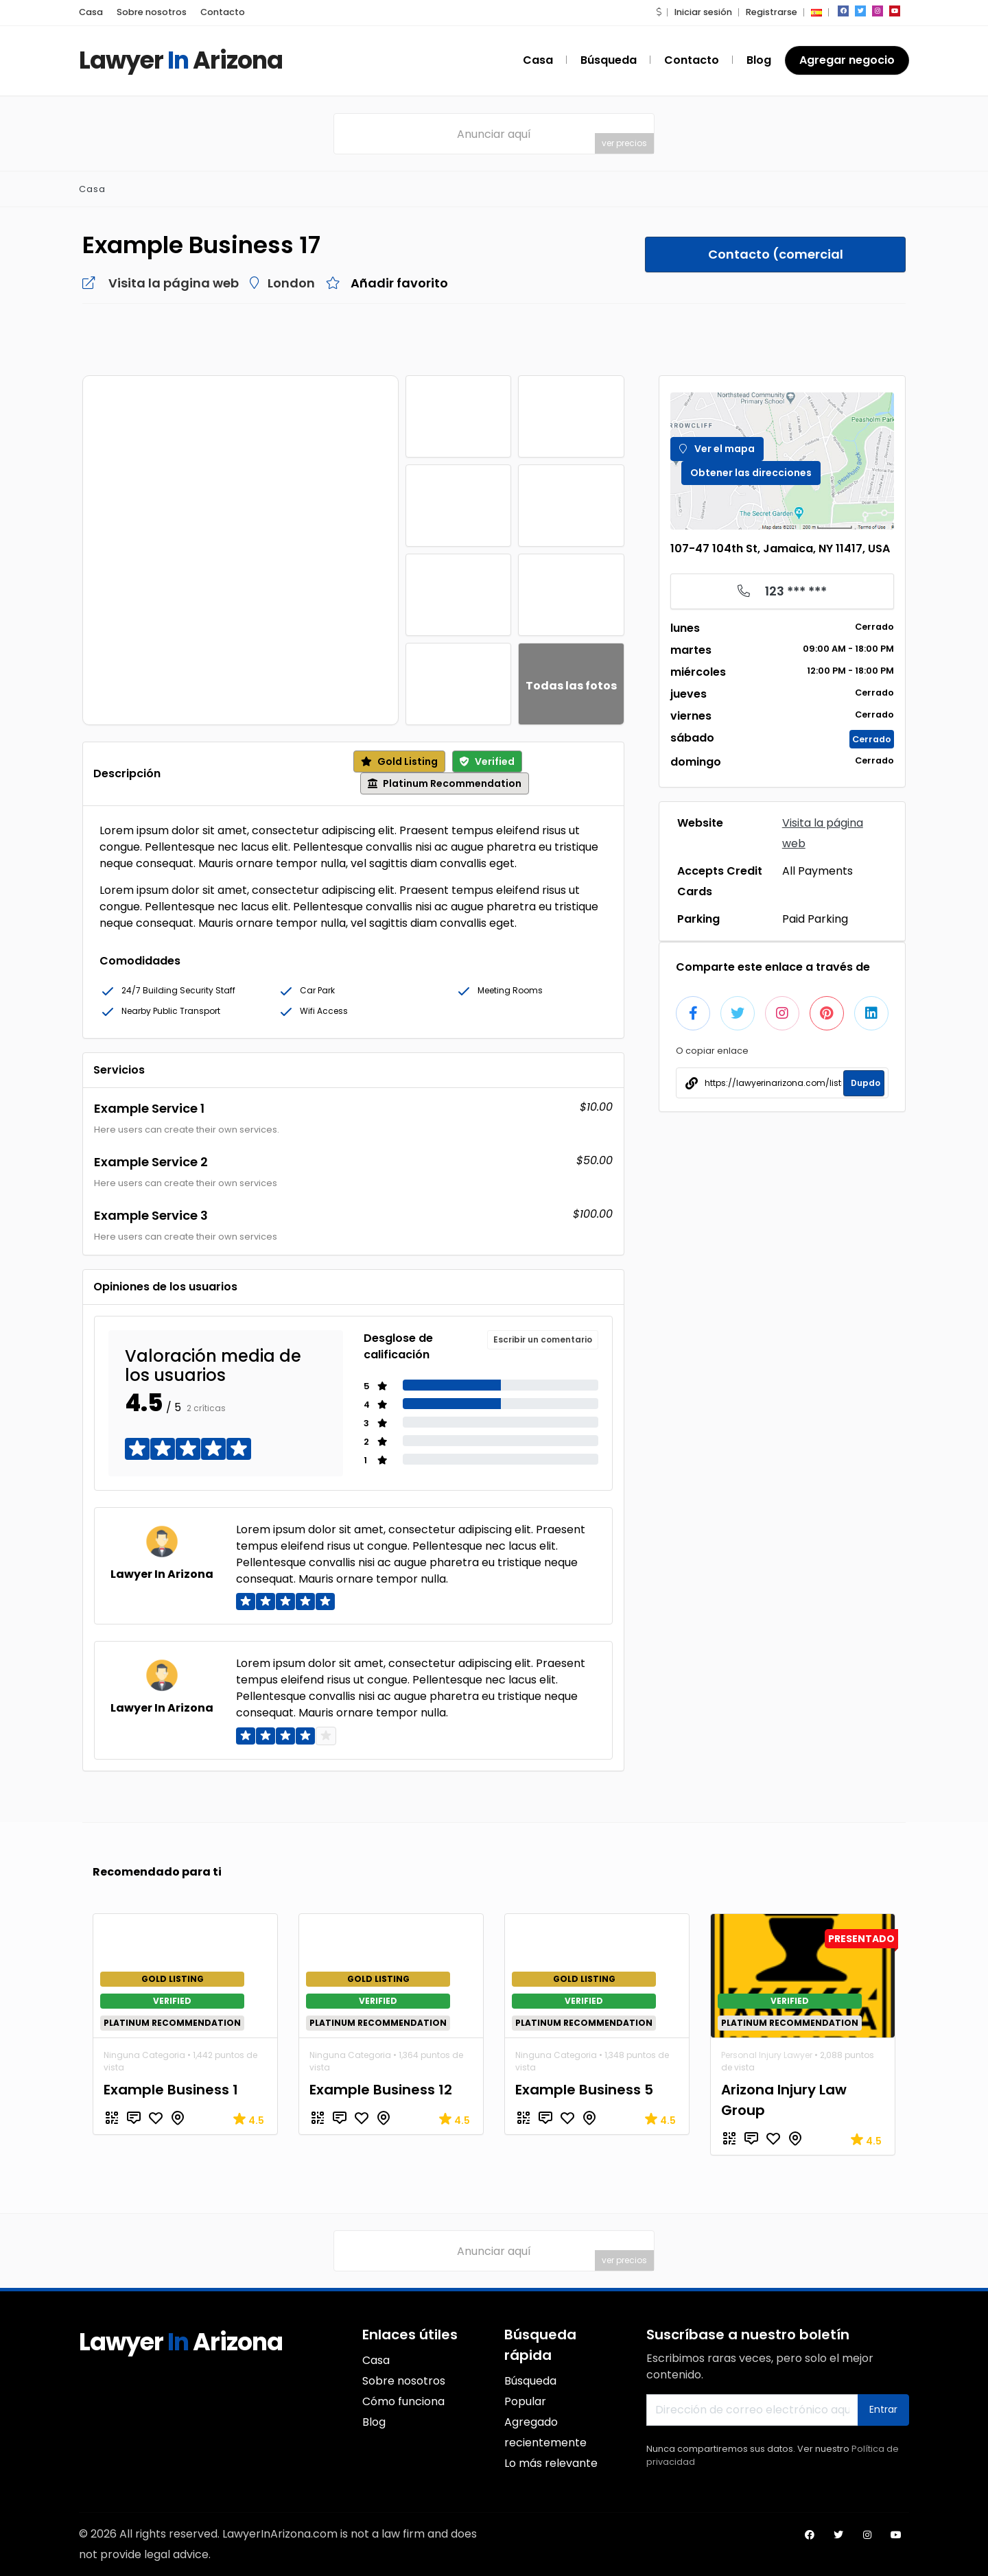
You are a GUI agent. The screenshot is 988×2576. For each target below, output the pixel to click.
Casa (91, 12)
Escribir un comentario (542, 1339)
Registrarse (771, 12)
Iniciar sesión (703, 12)
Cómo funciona (403, 2401)
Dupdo (865, 1083)
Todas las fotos (571, 686)
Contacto (222, 12)
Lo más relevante (551, 2463)
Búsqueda (608, 60)
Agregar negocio (847, 60)
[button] (659, 12)
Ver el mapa (717, 449)
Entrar (883, 2409)
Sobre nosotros (152, 12)
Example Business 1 (171, 2089)
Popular (525, 2401)
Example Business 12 (380, 2089)
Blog (758, 60)
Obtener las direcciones (751, 473)
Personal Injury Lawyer (766, 2055)
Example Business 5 (584, 2089)
